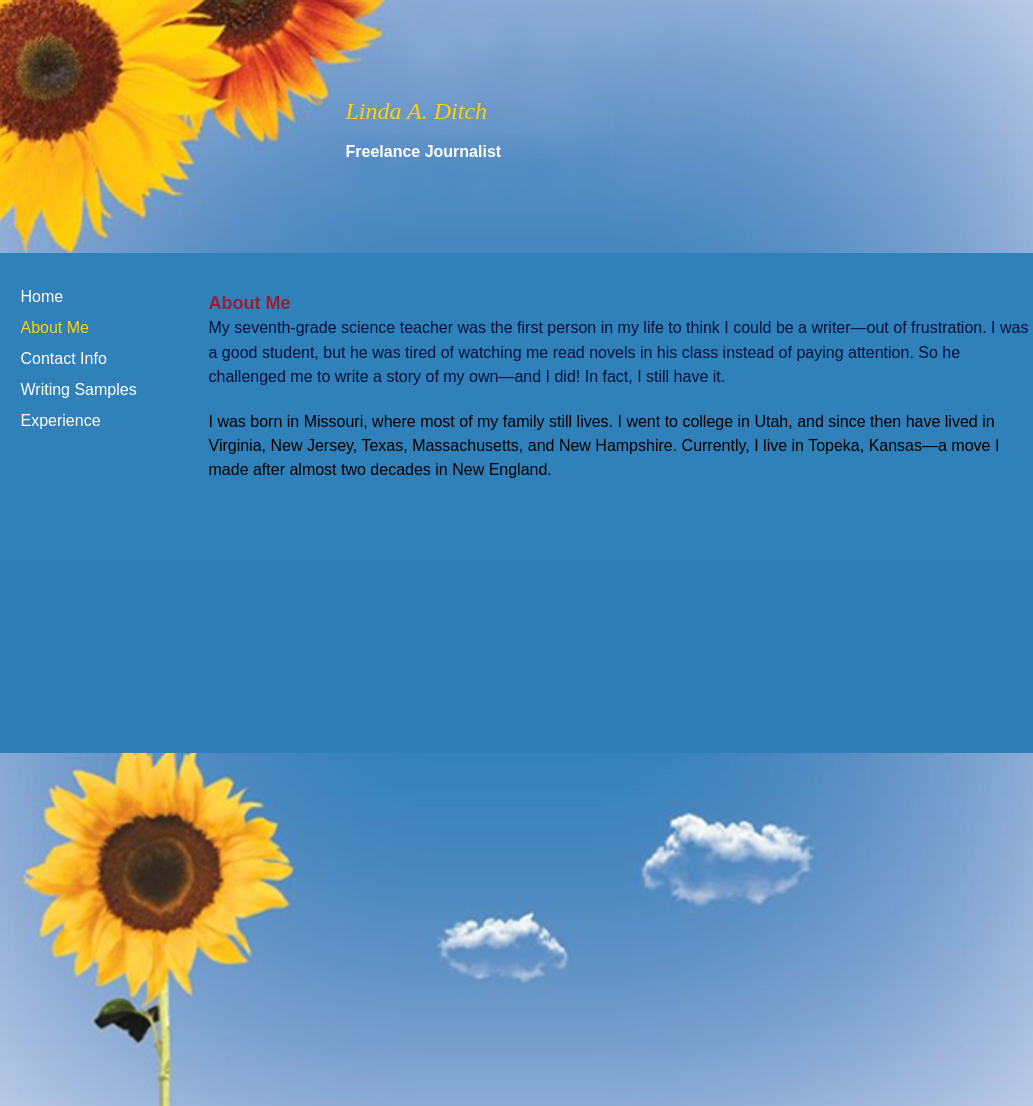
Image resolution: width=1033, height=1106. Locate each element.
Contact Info (64, 358)
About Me (55, 327)
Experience (61, 420)
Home (42, 296)
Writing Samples (79, 389)
